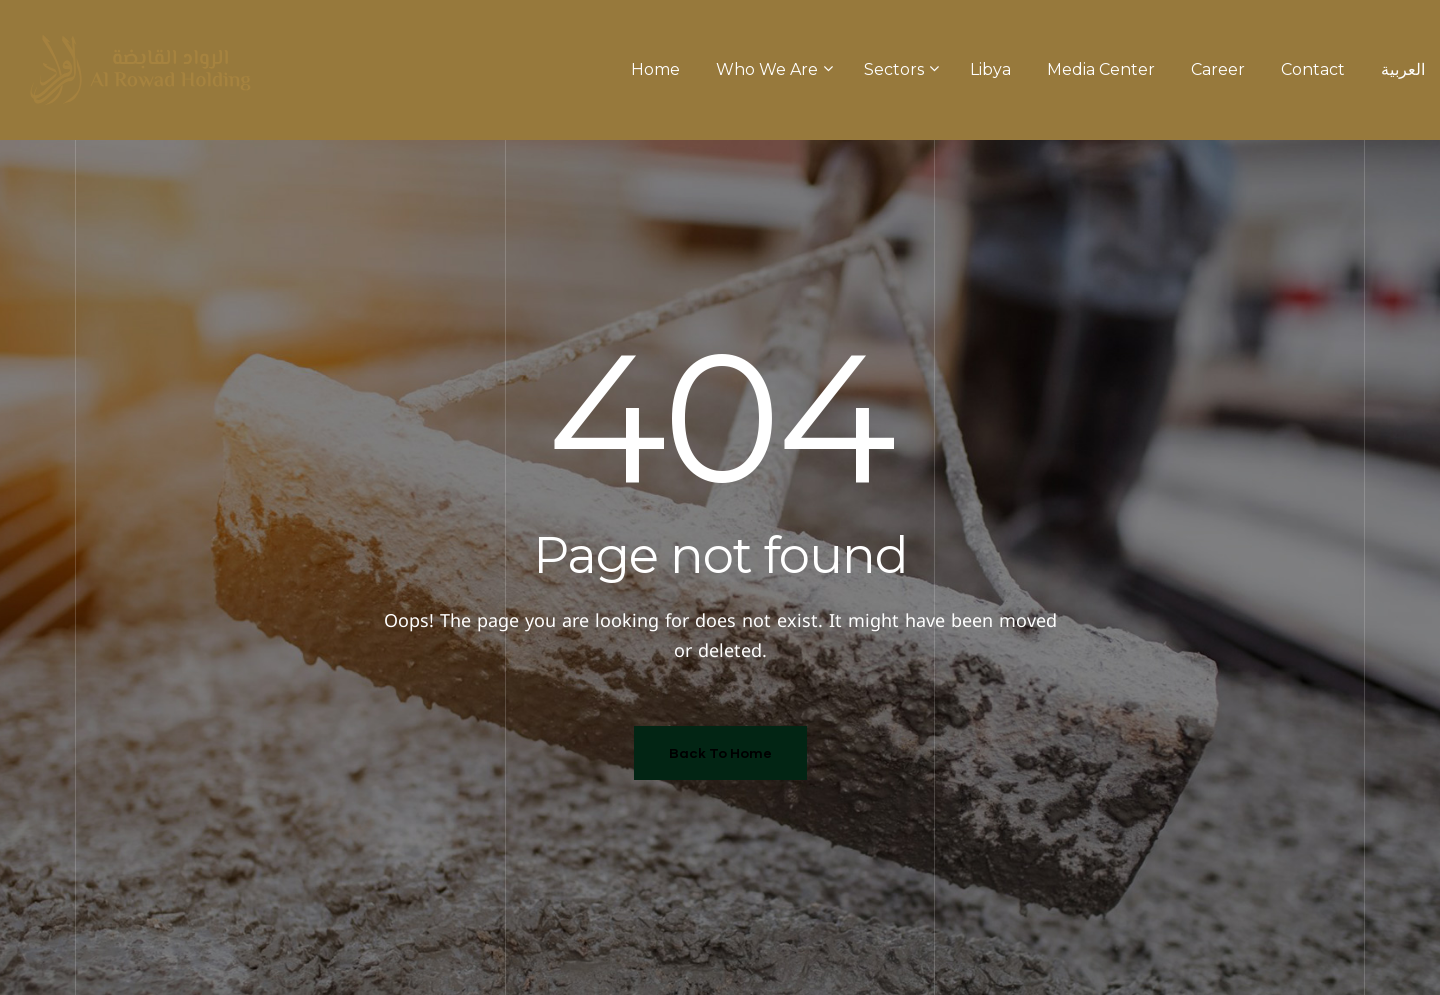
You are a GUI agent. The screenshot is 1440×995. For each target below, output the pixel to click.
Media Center (1101, 69)
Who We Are (772, 69)
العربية (1403, 69)
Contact (1313, 69)
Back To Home (720, 752)
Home (655, 69)
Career (1218, 69)
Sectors (899, 69)
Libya (990, 69)
